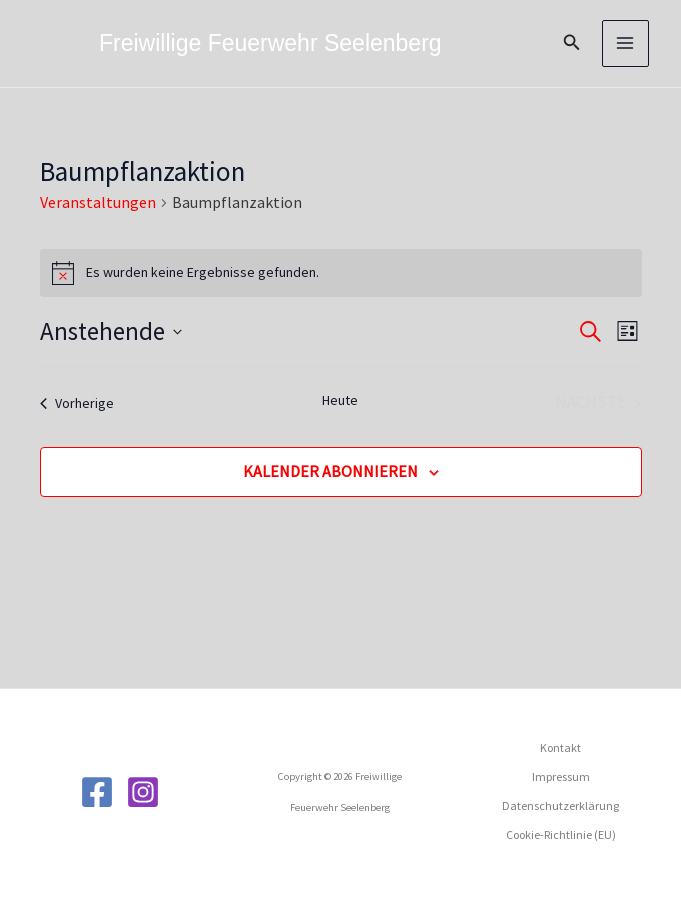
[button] (572, 43)
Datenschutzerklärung (560, 805)
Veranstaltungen (98, 202)
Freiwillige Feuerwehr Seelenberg (270, 43)
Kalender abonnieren (330, 471)
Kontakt (560, 747)
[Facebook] (97, 792)
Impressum (561, 776)
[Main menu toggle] (626, 44)
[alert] (341, 273)
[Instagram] (143, 792)
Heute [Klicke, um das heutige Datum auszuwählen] (340, 400)
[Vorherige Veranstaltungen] (77, 402)
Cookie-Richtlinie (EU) (561, 834)
